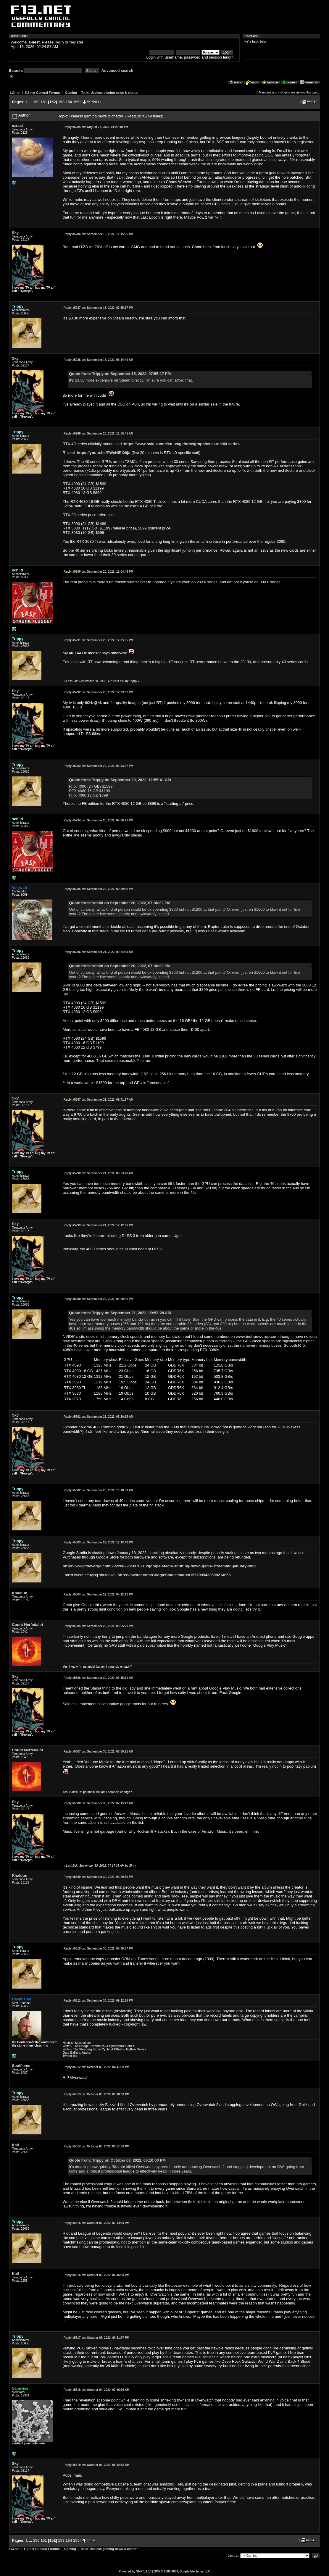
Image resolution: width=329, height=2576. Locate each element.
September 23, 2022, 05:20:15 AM (98, 1416)
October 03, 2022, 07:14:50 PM (96, 2223)
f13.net (15, 92)
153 (61, 102)
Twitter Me (70, 2055)
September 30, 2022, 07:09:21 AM (98, 1751)
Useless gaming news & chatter (114, 92)
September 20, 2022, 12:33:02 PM (98, 692)
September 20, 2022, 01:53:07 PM (98, 766)
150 (36, 102)
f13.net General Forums (43, 92)
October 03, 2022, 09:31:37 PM (96, 2337)
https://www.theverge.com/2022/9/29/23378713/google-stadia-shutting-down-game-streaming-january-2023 (160, 1566)
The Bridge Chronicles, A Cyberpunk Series (103, 2046)
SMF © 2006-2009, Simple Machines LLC (182, 2571)
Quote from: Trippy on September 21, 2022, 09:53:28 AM (120, 1313)
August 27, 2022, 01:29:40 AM (96, 127)
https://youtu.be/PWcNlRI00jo (103, 452)
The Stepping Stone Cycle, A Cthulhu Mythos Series (109, 2049)
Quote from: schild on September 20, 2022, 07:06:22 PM (119, 903)
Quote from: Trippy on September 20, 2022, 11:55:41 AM (120, 780)
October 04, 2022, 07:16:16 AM (97, 2389)
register (76, 42)
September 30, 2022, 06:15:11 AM (98, 1677)
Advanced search (117, 70)
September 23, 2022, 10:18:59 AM (98, 1490)
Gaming (71, 92)
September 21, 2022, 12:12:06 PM (98, 1225)
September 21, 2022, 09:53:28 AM (98, 1173)
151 (44, 102)
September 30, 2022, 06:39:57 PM (98, 1948)
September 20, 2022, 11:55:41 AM (98, 433)
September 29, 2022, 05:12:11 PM (98, 1594)
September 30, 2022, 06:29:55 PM (98, 1877)
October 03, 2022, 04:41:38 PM (96, 2067)
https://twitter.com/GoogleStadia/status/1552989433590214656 (174, 1575)
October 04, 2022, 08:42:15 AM (97, 2465)
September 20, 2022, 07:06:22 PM (98, 820)
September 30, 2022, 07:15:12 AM (98, 1803)
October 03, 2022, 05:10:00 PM (96, 2094)
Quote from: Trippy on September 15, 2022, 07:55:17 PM (120, 374)
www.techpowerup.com (257, 1336)
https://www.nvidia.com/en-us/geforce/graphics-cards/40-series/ (182, 444)
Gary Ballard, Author (77, 2052)
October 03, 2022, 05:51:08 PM (96, 2146)
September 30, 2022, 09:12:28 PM (98, 2000)
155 (76, 102)
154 (69, 102)
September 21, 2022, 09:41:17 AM (98, 1099)
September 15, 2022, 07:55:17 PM (98, 307)
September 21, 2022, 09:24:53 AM (98, 952)
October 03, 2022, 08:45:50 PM (96, 2275)
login (59, 42)
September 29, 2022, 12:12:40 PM (98, 1542)
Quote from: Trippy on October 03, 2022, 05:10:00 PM (117, 2160)
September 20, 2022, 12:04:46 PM (98, 571)
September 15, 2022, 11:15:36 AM (98, 234)
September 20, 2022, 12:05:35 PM (98, 640)
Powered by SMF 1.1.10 (135, 2571)
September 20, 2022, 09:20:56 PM (98, 889)
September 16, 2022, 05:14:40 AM (98, 359)
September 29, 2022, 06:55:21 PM (98, 1626)
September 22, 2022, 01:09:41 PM (98, 1299)
